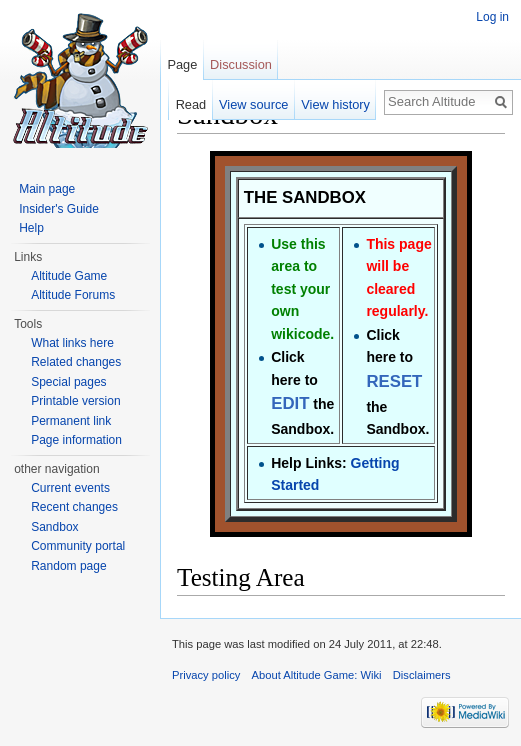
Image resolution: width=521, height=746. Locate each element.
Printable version (75, 401)
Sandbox (54, 527)
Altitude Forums (73, 295)
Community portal (78, 546)
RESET (394, 381)
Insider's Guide (59, 209)
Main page (47, 189)
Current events (70, 488)
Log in (492, 17)
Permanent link (71, 421)
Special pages (68, 382)
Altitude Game (69, 276)
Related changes (76, 362)
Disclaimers (422, 675)
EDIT (290, 403)
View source (253, 104)
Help (31, 228)
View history (335, 104)
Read (191, 104)
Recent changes (74, 507)
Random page (68, 566)
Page (182, 64)
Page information (76, 440)
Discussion (241, 64)
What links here (72, 343)
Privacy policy (206, 675)
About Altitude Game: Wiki (317, 675)
